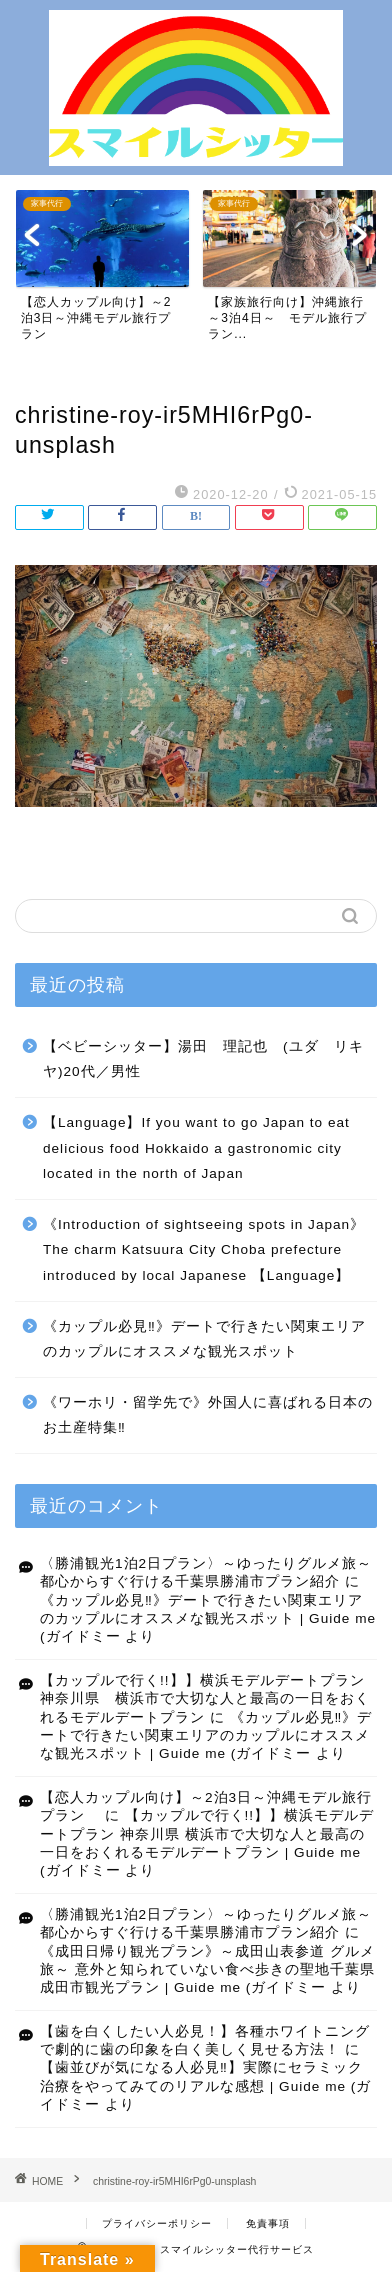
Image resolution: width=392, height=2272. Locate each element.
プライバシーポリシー (157, 2223)
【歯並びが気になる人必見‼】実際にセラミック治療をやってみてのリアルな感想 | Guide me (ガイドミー (205, 2086)
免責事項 (268, 2223)
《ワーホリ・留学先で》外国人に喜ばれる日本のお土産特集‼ (208, 1415)
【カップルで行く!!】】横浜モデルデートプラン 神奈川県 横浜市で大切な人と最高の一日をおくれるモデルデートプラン (210, 1699)
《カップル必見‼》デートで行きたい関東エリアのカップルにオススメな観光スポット (204, 1339)
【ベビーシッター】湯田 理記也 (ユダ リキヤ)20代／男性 (203, 1059)
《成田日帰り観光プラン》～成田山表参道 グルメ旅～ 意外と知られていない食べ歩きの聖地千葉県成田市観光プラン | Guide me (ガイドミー (207, 1970)
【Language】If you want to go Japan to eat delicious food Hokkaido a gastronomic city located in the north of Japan (196, 1148)
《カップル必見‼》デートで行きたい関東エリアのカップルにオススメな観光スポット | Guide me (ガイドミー (208, 1619)
